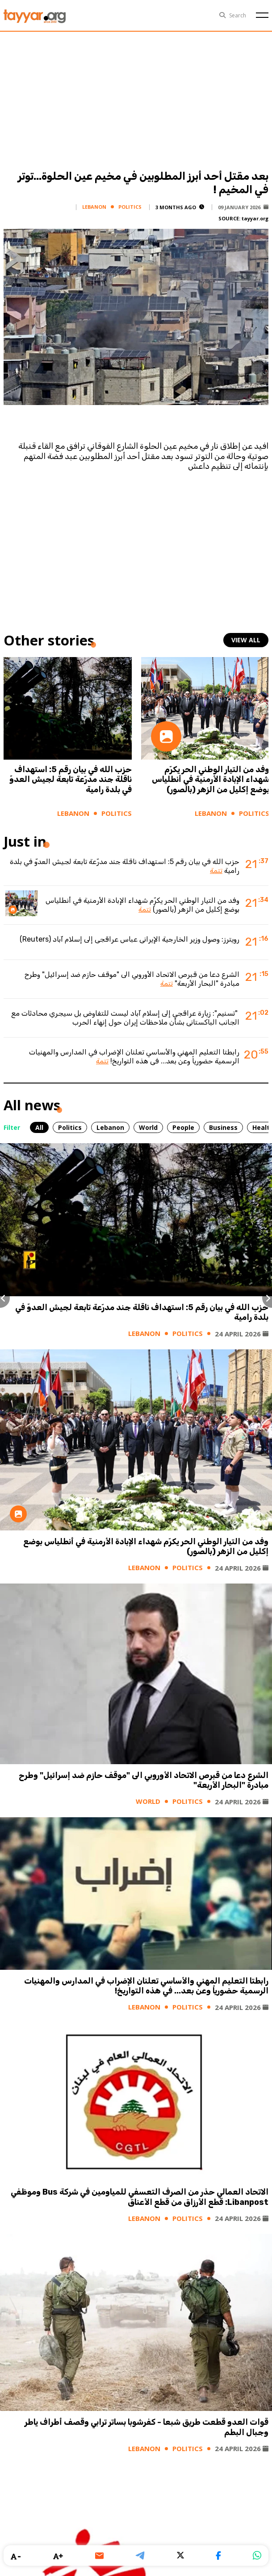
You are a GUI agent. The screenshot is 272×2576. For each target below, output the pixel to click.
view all (245, 640)
